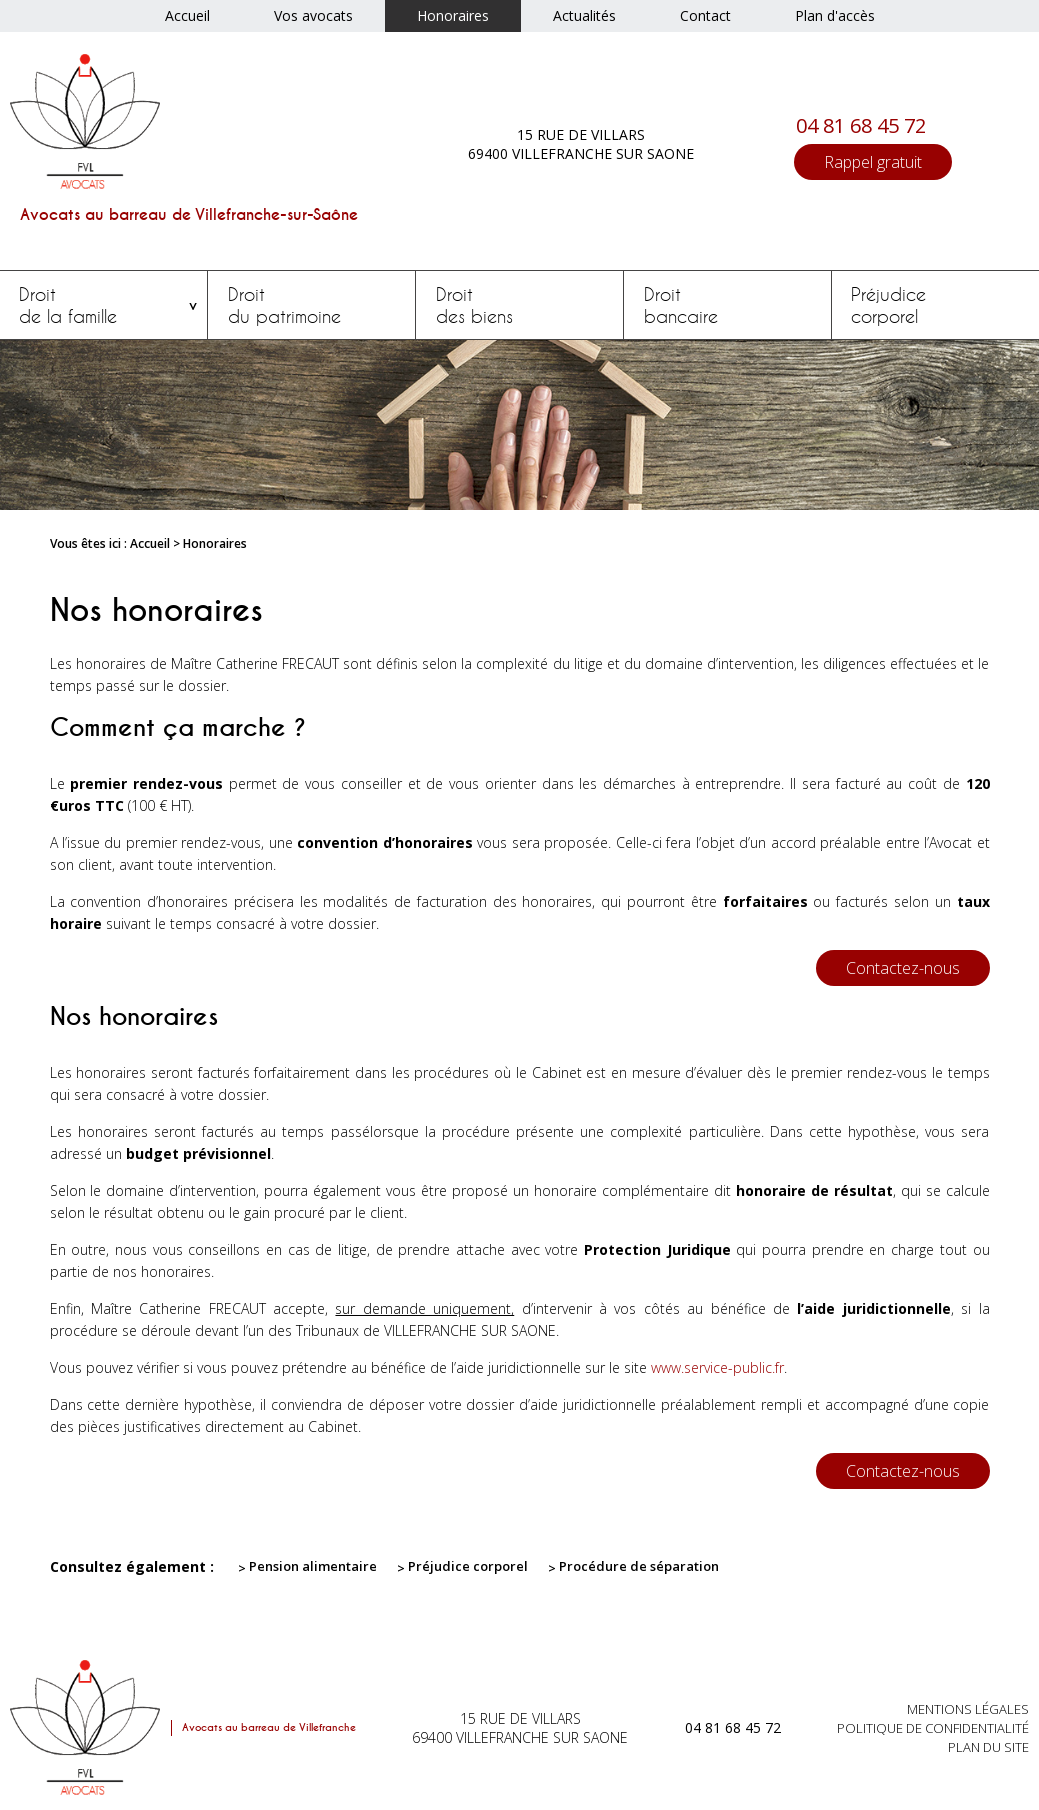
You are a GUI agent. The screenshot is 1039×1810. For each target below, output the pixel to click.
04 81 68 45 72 (861, 125)
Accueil (187, 15)
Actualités (584, 15)
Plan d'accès (835, 15)
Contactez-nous (903, 968)
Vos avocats (313, 15)
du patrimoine (311, 305)
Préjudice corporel (468, 1566)
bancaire (727, 305)
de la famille (103, 305)
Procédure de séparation (639, 1566)
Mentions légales (968, 1709)
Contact (705, 15)
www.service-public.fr (717, 1367)
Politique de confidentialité (933, 1728)
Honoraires (453, 15)
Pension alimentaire (313, 1566)
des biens (519, 305)
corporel (935, 305)
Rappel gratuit (873, 162)
